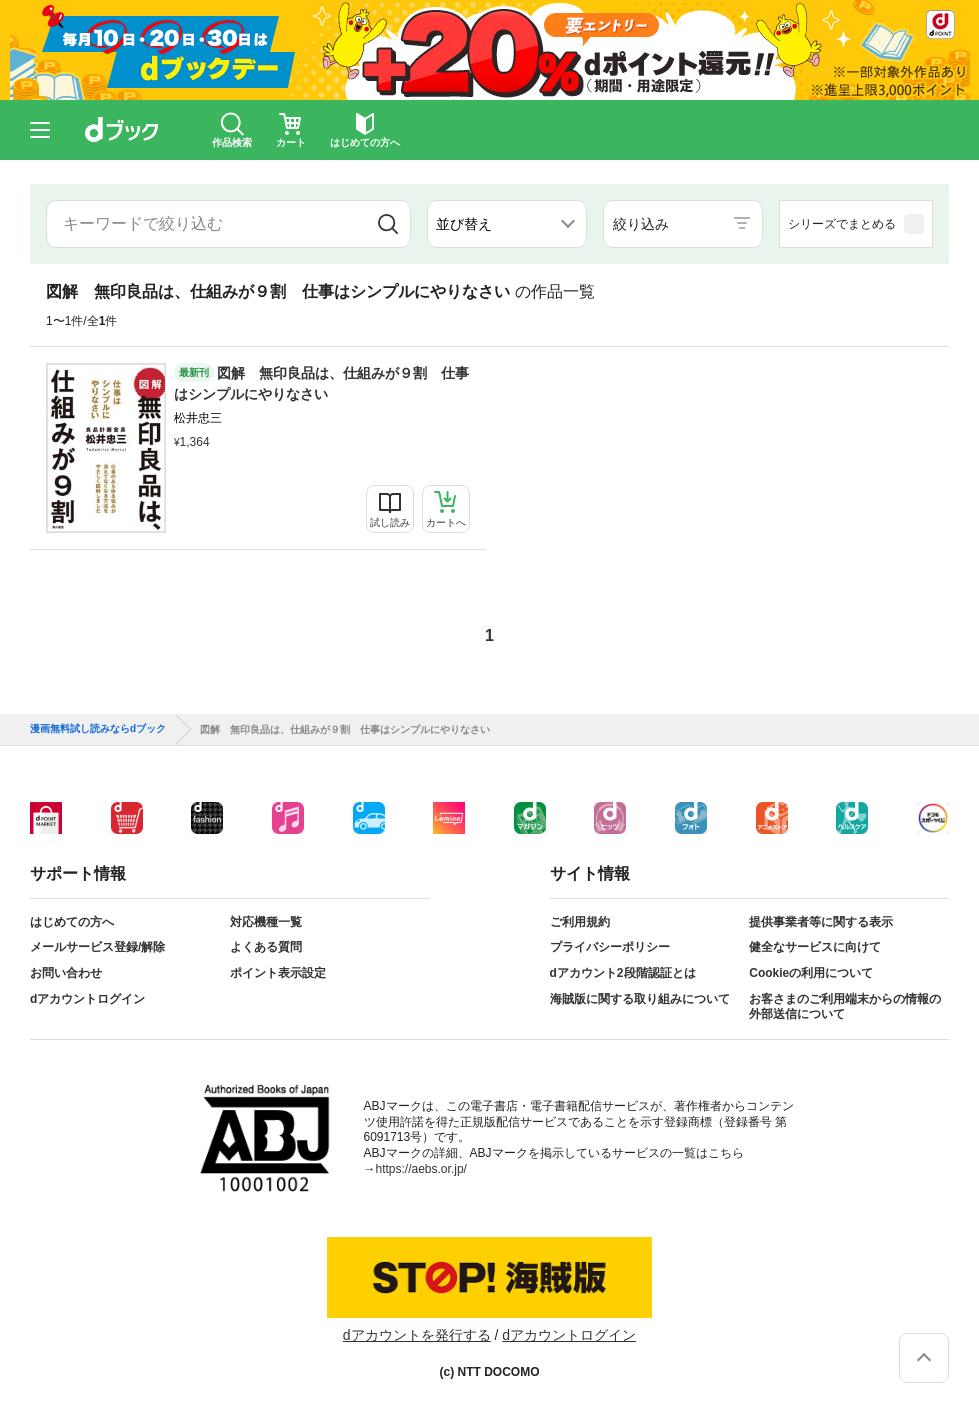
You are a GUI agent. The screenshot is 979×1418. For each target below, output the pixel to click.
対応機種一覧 (266, 922)
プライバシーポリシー (610, 947)
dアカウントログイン (87, 999)
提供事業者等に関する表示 (821, 922)
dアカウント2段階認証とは (623, 973)
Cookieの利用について (811, 973)
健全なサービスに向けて (815, 947)
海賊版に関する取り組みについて (640, 999)
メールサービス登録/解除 (97, 947)
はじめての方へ (72, 922)
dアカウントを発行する (417, 1335)
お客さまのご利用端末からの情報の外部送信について (845, 1007)
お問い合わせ (66, 973)
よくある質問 (266, 947)
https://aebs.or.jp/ (421, 1169)
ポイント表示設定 (278, 973)
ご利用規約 (580, 922)
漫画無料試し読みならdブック (98, 729)
